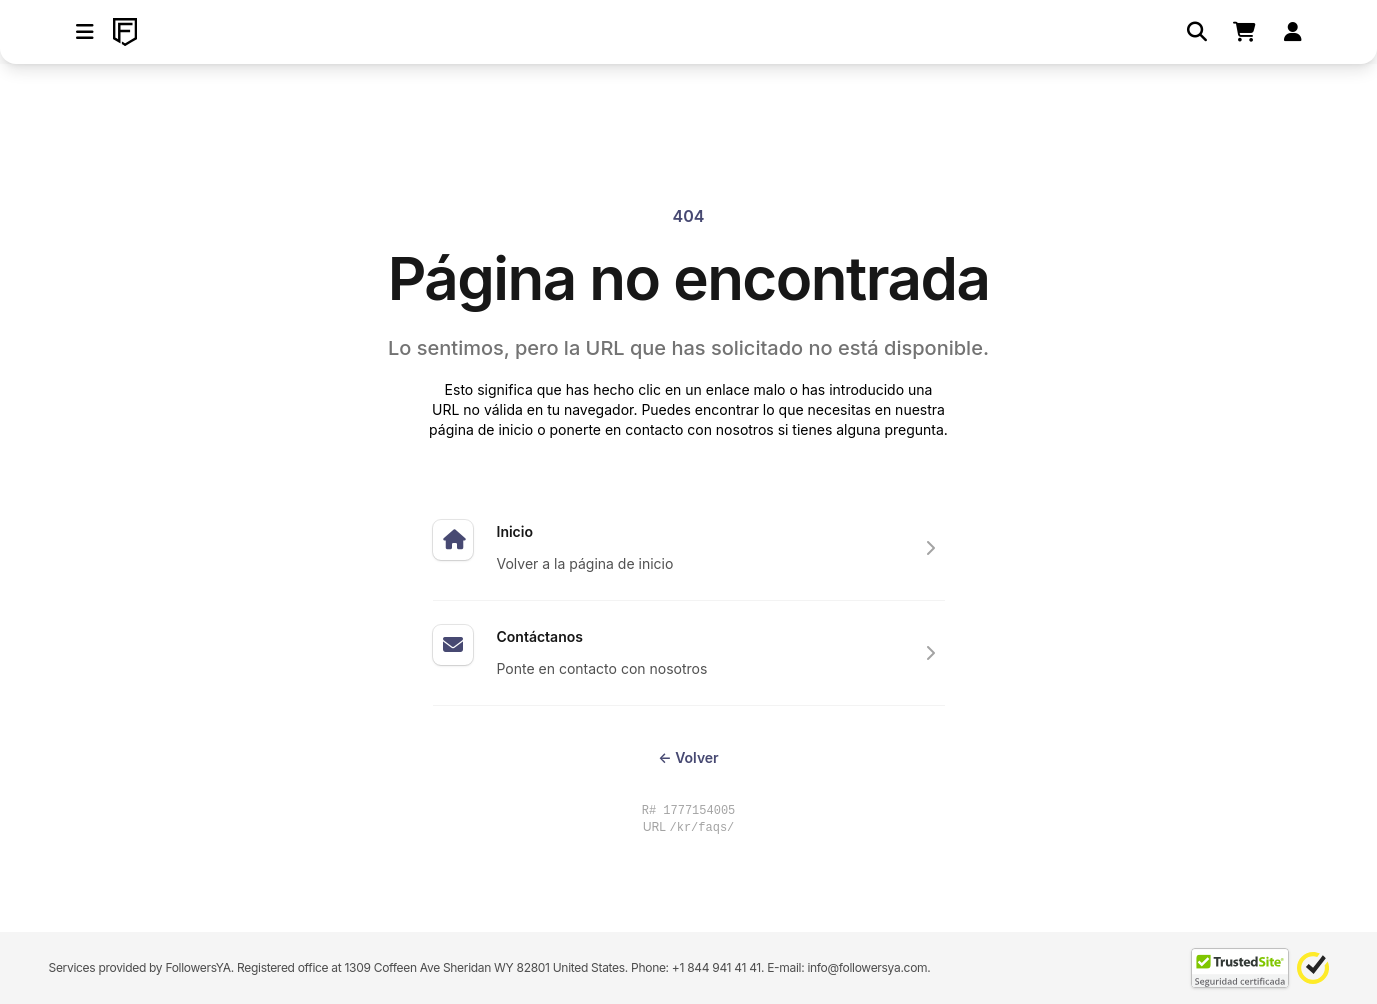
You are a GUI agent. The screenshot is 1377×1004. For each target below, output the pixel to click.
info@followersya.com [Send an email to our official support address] (867, 967)
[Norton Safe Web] (1313, 968)
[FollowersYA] (125, 32)
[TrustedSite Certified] (1240, 968)
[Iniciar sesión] (1293, 32)
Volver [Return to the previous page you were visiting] (688, 757)
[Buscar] (1197, 32)
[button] (85, 32)
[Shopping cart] (1245, 32)
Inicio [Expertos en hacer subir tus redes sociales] (515, 531)
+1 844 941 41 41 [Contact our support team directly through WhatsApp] (716, 967)
